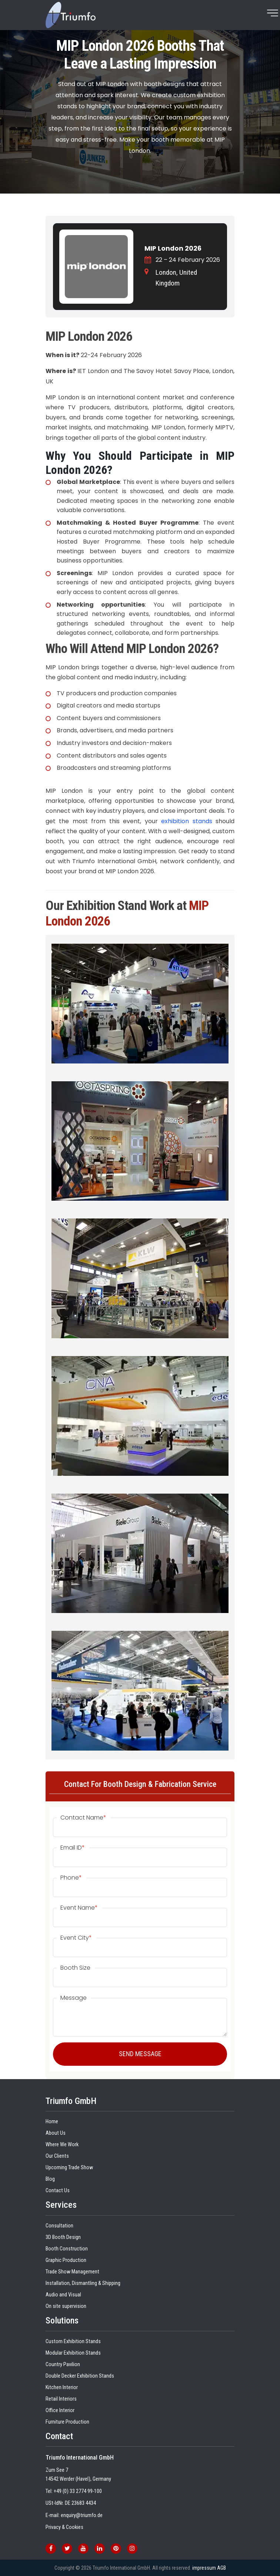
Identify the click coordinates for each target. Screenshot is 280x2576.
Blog (50, 2179)
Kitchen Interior (62, 2387)
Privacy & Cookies (64, 2527)
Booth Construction (67, 2249)
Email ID (72, 1848)
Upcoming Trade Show (69, 2167)
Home (52, 2121)
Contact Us (58, 2190)
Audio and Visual (63, 2295)
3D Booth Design (63, 2237)
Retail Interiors (61, 2399)
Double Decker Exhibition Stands (80, 2376)
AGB (221, 2568)
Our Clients (57, 2156)
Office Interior (60, 2410)
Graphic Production (66, 2260)
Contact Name (83, 1818)
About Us (56, 2133)
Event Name (79, 1908)
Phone (71, 1878)
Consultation (59, 2226)
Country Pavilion (63, 2364)
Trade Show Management (72, 2272)
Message (73, 1998)
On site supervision (66, 2306)
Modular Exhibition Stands (73, 2353)
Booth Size (75, 1968)
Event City (76, 1938)
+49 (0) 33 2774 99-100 (78, 2491)
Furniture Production (67, 2422)
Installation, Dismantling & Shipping (83, 2283)
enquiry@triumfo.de (82, 2515)
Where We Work (62, 2144)
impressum (204, 2568)
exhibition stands (186, 821)
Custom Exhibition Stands (73, 2341)
